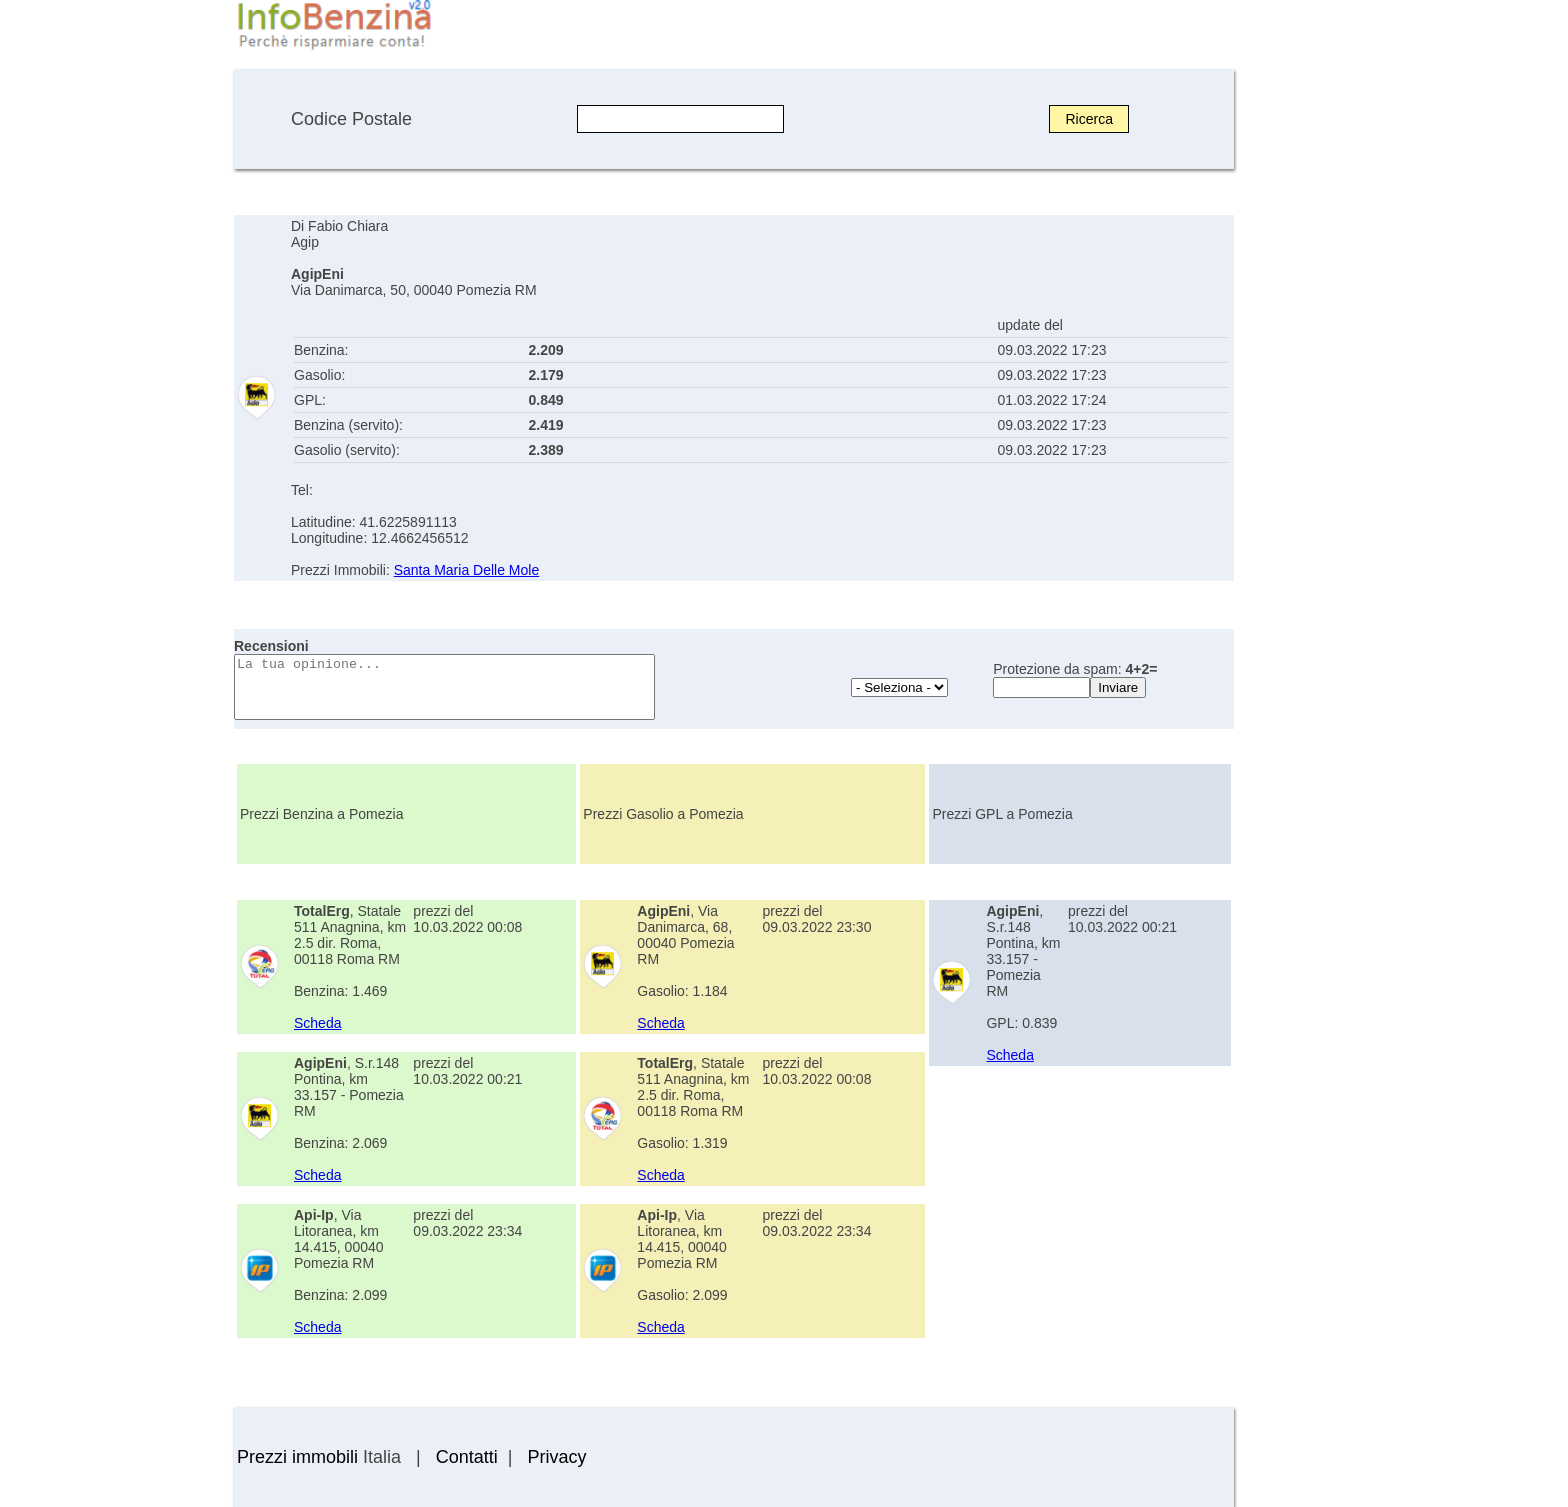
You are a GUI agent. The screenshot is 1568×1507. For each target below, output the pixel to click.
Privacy (556, 1457)
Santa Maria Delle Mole (467, 570)
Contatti (467, 1457)
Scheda (317, 1023)
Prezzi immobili (297, 1457)
